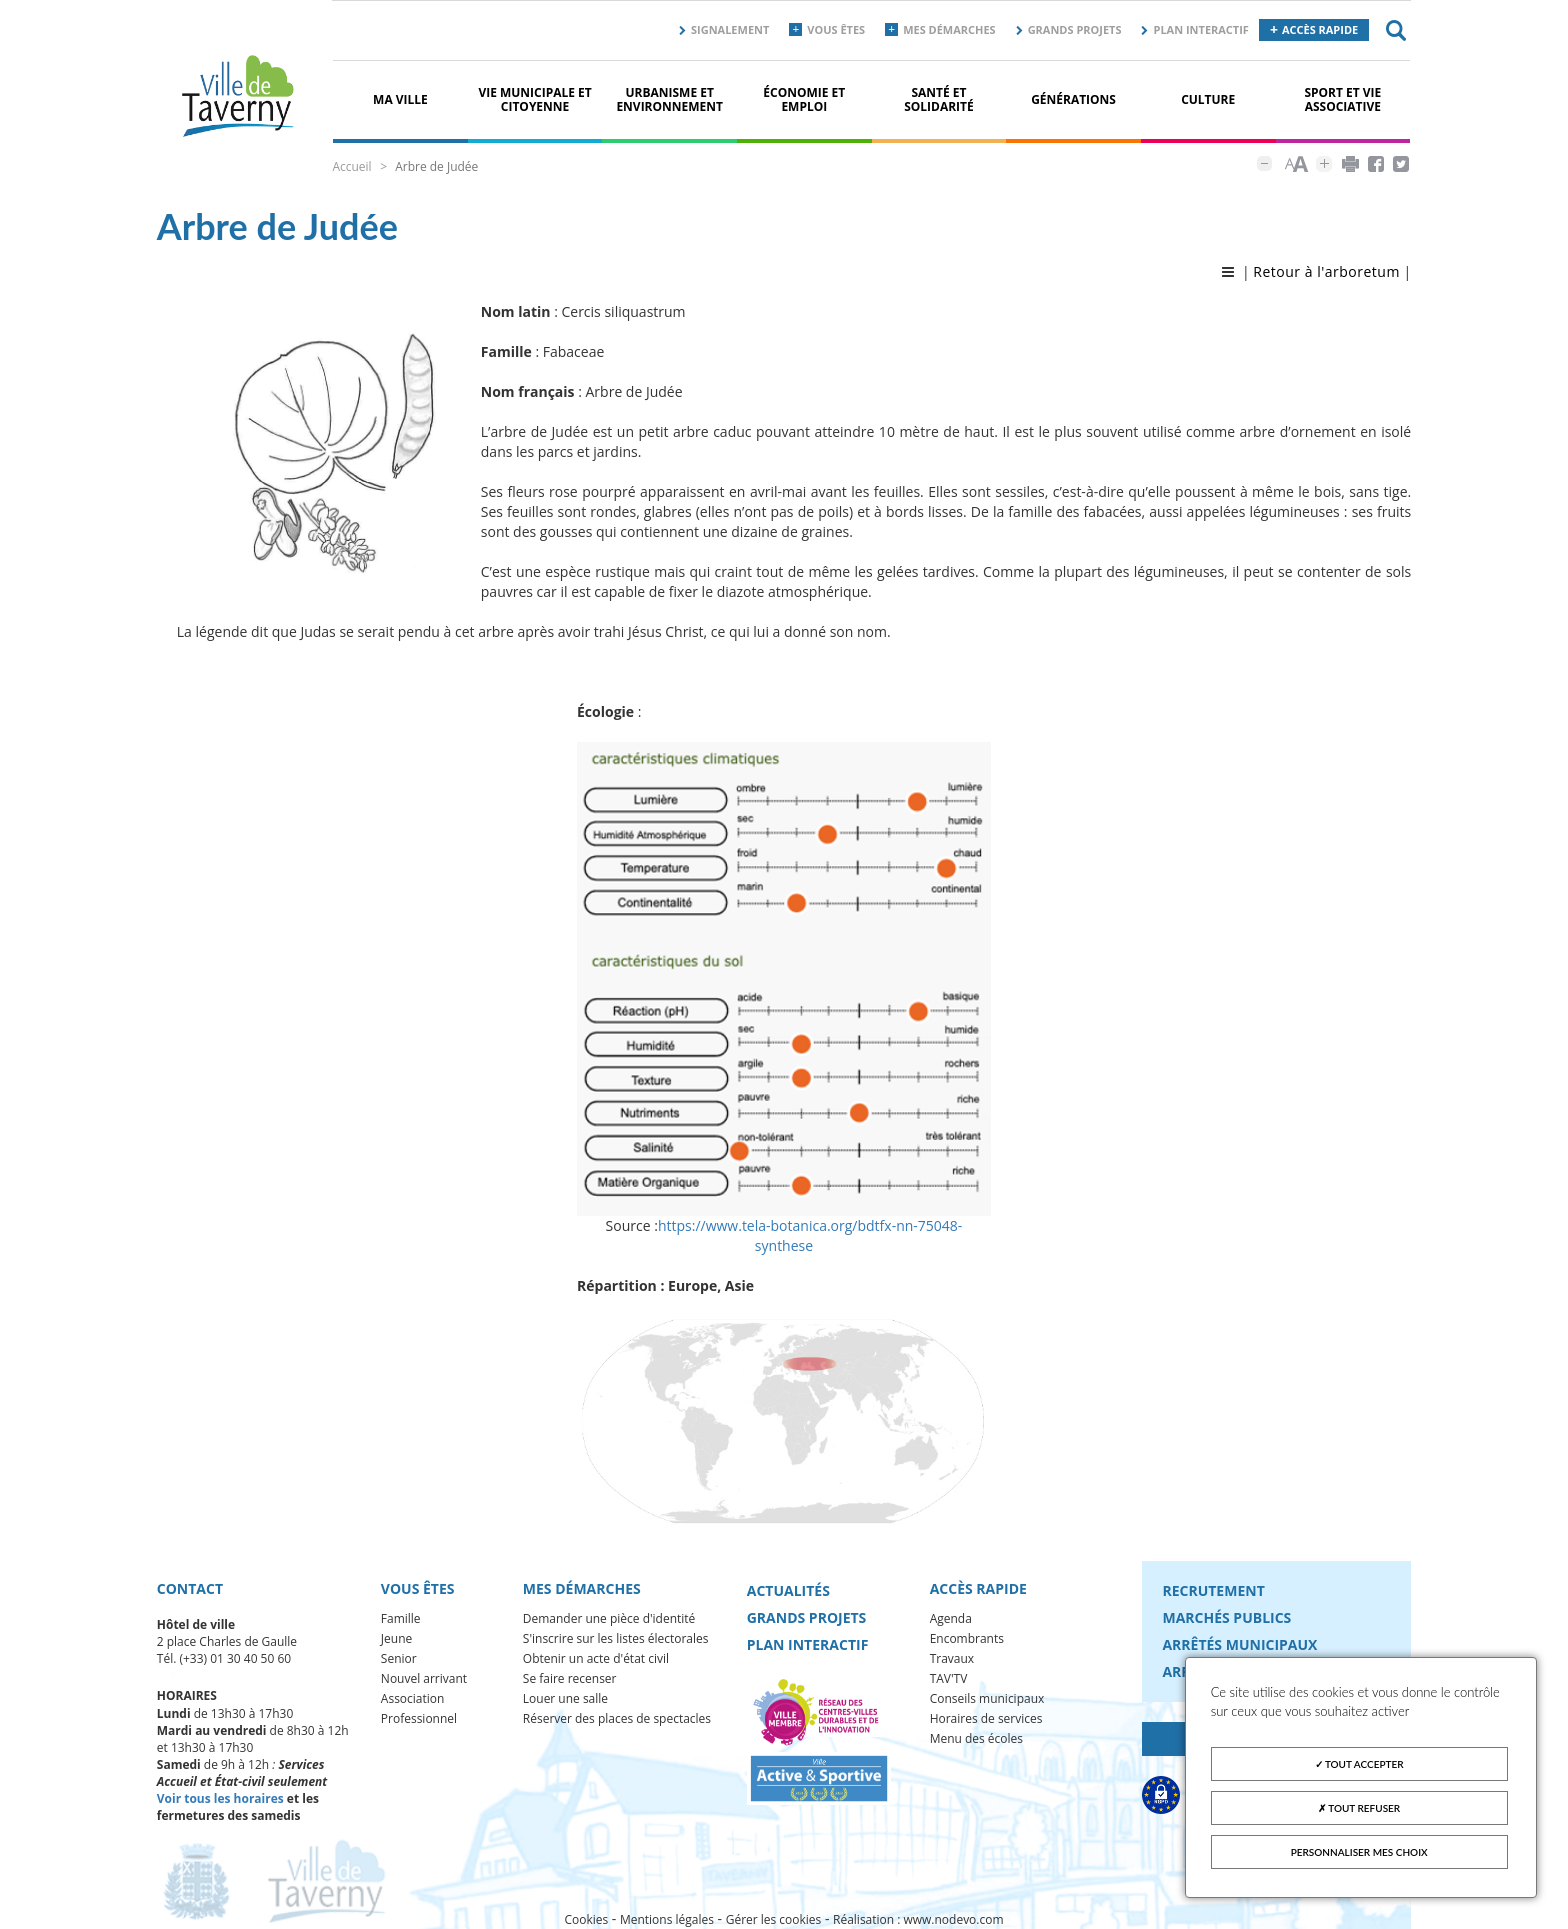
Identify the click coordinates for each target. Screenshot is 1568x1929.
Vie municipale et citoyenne (534, 99)
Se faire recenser (570, 1678)
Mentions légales (667, 1919)
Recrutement (1213, 1590)
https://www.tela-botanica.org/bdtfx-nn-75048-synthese (810, 1235)
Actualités (788, 1590)
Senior (399, 1658)
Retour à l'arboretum (1326, 271)
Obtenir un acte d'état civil (596, 1658)
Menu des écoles (976, 1738)
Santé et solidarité (939, 99)
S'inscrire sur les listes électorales (616, 1638)
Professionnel (419, 1718)
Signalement (730, 29)
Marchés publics (1226, 1617)
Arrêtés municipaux (1239, 1644)
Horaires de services (986, 1718)
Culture (1208, 99)
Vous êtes (836, 29)
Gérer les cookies (774, 1919)
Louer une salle (565, 1698)
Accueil (351, 166)
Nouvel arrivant (424, 1678)
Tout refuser (1359, 1808)
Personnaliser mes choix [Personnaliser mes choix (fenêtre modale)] (1359, 1852)
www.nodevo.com (954, 1919)
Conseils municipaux (987, 1698)
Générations (1073, 99)
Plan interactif (1200, 29)
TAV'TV (949, 1678)
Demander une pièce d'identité (609, 1618)
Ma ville (400, 99)
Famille (401, 1618)
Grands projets (1075, 29)
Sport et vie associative (1342, 99)
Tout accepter (1359, 1764)
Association (413, 1698)
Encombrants (967, 1638)
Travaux (952, 1658)
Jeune (396, 1638)
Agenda (951, 1618)
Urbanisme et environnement (669, 99)
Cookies (586, 1919)
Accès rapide (1320, 29)
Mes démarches (949, 29)
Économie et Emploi (804, 99)
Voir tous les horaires (220, 1798)
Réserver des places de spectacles (617, 1718)
